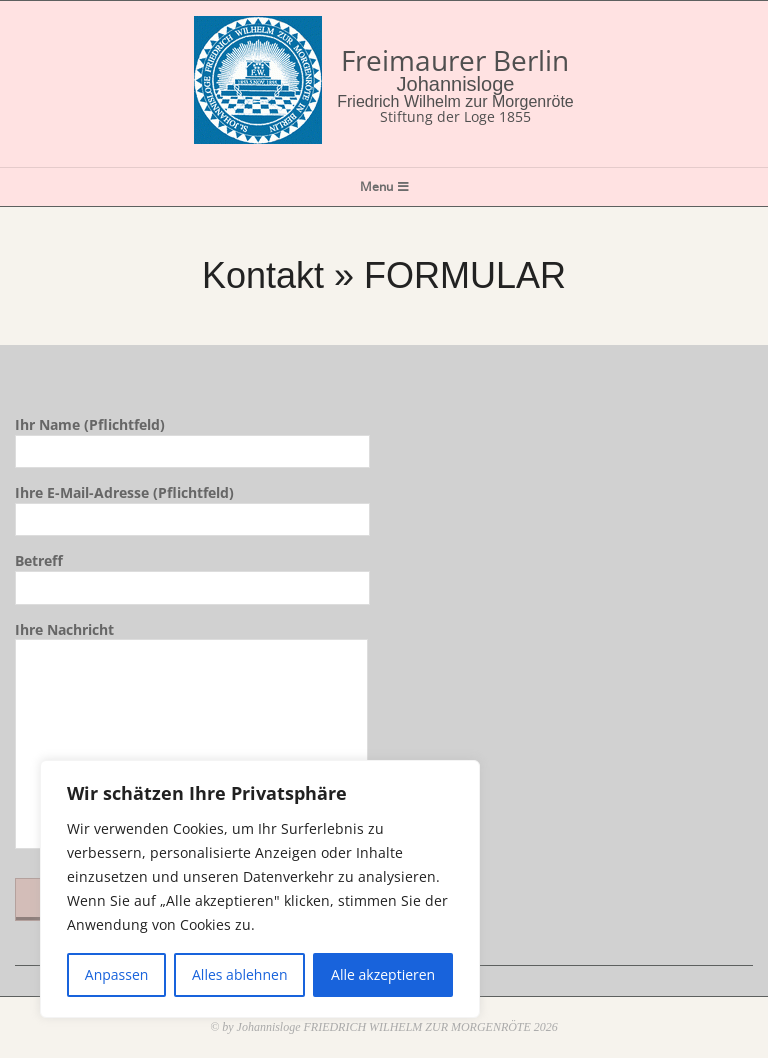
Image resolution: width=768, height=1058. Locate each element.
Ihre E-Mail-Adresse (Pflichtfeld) (192, 506)
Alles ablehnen (239, 974)
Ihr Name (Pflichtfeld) (192, 438)
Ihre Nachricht (191, 737)
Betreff (192, 574)
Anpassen (117, 974)
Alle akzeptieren (383, 974)
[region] (260, 889)
